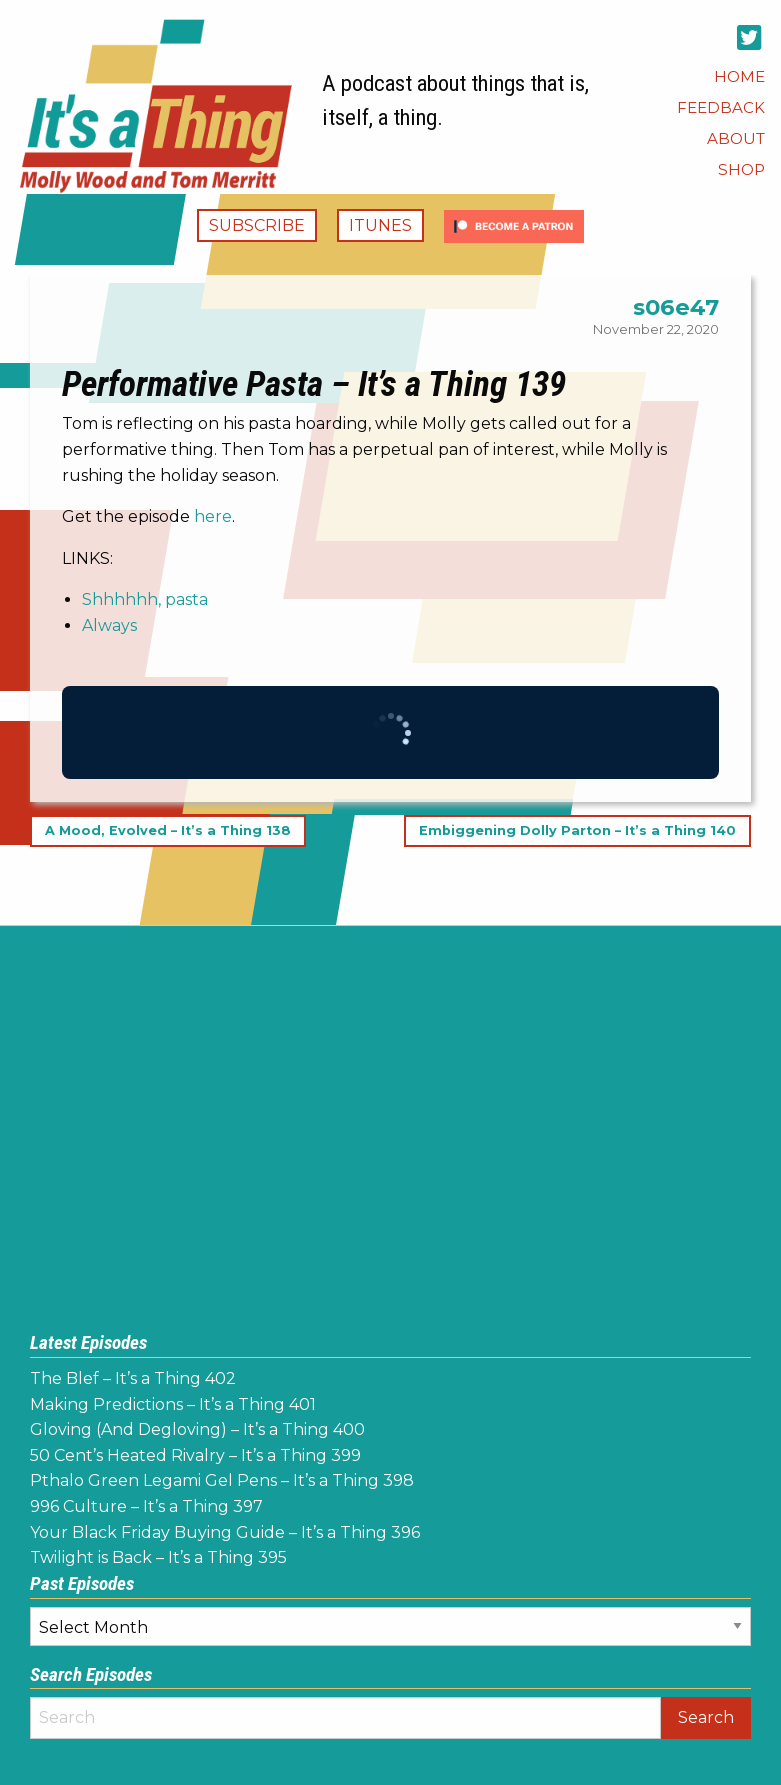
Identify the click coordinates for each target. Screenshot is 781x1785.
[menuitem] (739, 76)
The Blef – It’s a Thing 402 (133, 1378)
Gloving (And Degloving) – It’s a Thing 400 (197, 1429)
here (213, 516)
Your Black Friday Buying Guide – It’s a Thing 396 (225, 1532)
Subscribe (257, 225)
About (736, 138)
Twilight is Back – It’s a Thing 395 (158, 1557)
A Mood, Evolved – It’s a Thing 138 (168, 830)
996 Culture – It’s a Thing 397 (146, 1506)
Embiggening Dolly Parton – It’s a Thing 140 (577, 830)
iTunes (380, 225)
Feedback (721, 107)
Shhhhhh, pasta (145, 599)
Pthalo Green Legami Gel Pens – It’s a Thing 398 (222, 1480)
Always (109, 625)
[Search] (345, 1718)
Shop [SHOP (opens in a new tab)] (741, 169)
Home (739, 76)
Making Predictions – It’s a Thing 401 (173, 1404)
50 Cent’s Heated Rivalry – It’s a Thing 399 (195, 1455)
